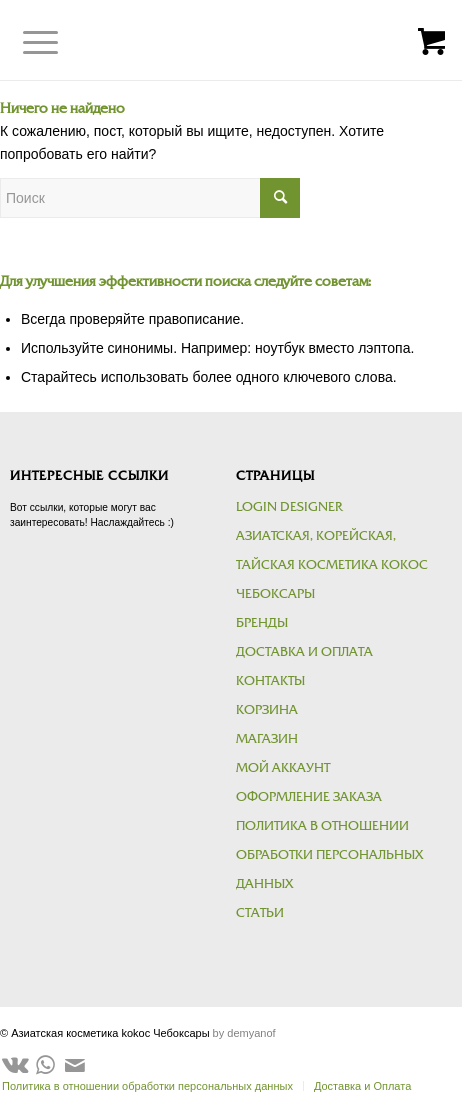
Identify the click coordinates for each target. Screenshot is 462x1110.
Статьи (260, 913)
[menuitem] (357, 1086)
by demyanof (244, 1033)
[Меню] (25, 43)
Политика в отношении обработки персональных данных (329, 855)
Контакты (270, 681)
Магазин (267, 739)
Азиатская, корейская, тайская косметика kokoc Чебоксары (332, 565)
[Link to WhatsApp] (45, 1065)
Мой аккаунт (283, 768)
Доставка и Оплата (304, 652)
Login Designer (289, 507)
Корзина (267, 710)
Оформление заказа (309, 797)
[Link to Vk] (15, 1065)
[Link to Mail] (75, 1065)
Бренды (262, 623)
